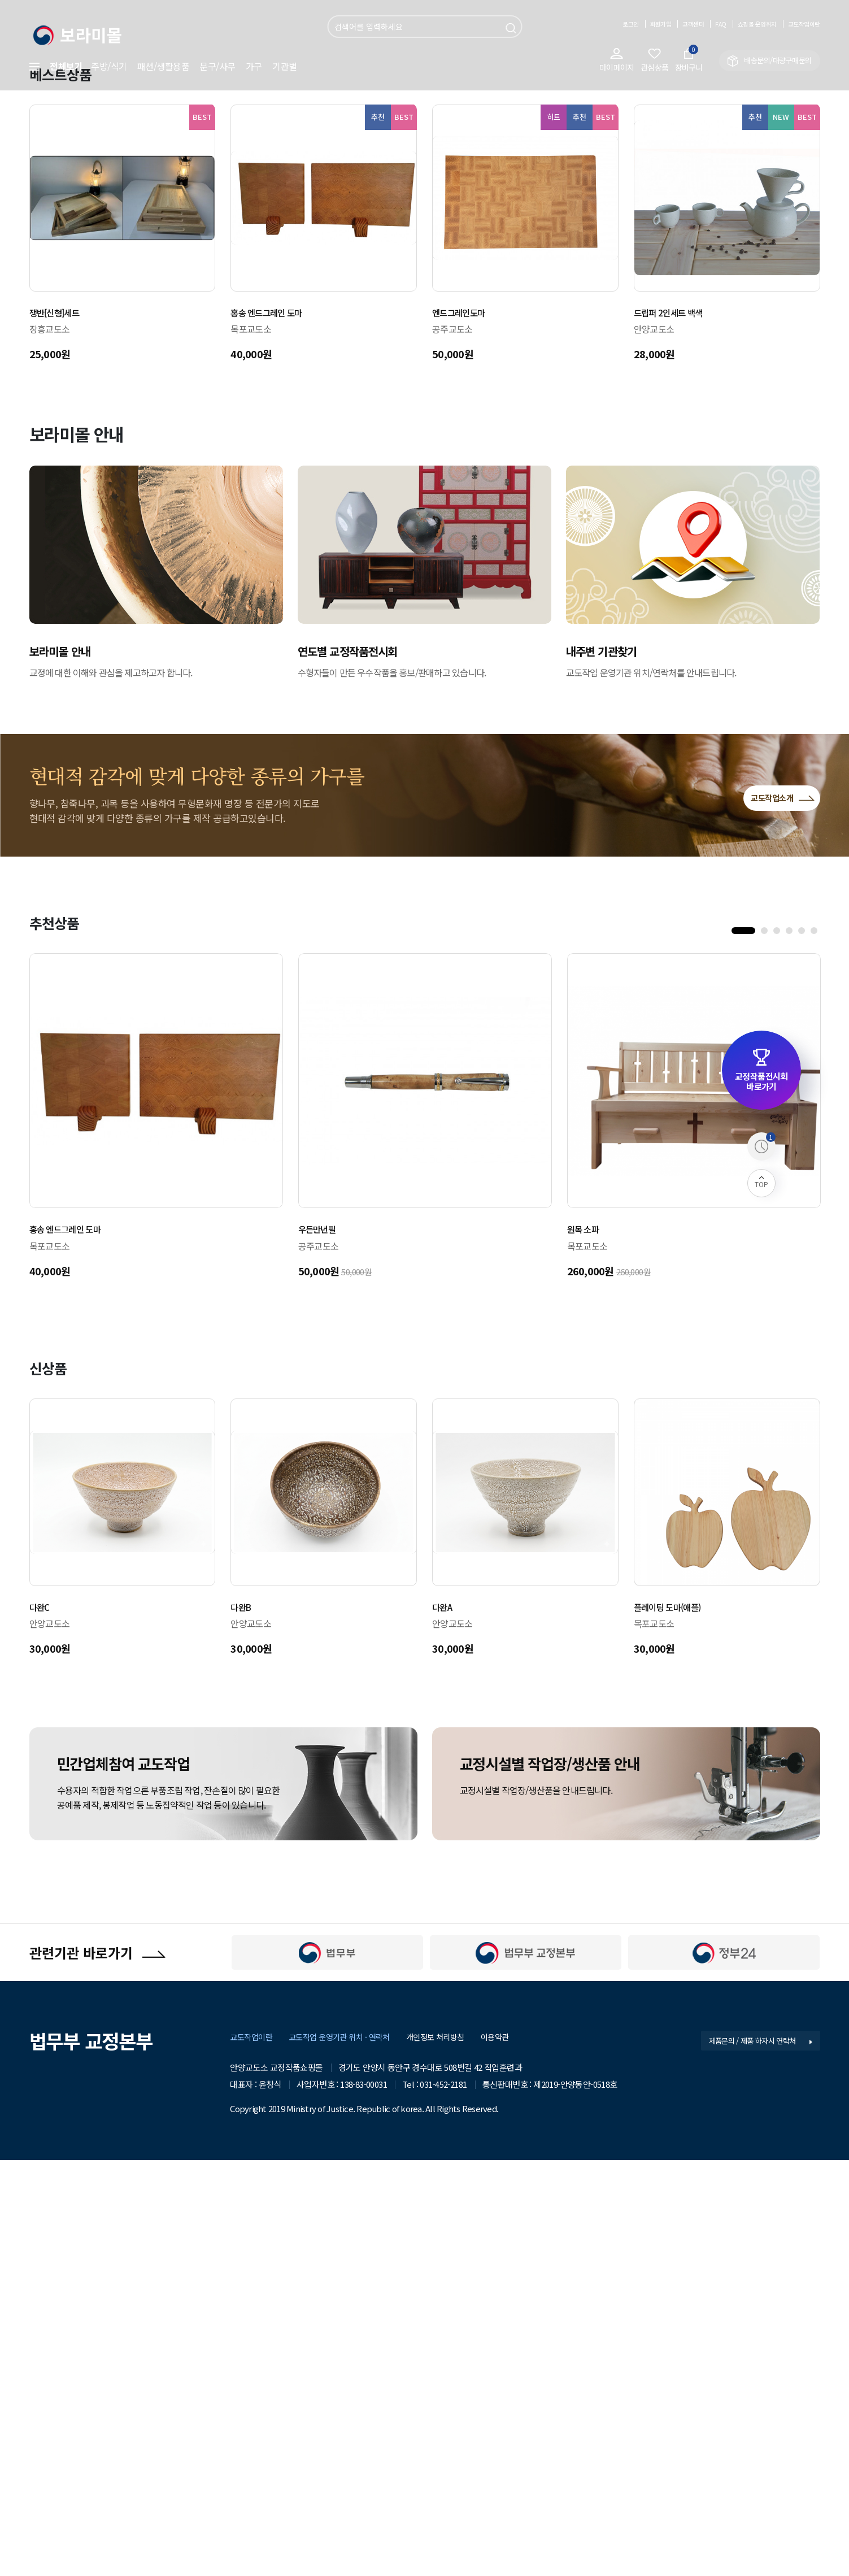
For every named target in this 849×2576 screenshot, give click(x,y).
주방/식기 (109, 66)
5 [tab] (803, 1343)
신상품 (52, 1777)
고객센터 (666, 23)
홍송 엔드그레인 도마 (273, 722)
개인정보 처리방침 (447, 2452)
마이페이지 (604, 60)
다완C (41, 2017)
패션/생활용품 (163, 66)
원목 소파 (586, 1639)
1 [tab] (737, 1343)
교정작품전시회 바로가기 (761, 1070)
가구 (254, 66)
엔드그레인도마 (464, 722)
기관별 (284, 66)
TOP (761, 1182)
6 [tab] (816, 1343)
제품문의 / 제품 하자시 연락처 (757, 2456)
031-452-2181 (443, 2499)
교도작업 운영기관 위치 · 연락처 (346, 2452)
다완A (444, 2017)
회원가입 (627, 23)
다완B (242, 2017)
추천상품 (59, 1332)
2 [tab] (766, 1343)
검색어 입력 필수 (327, 15)
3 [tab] (779, 1343)
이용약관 (510, 2452)
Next (724, 212)
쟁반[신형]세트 (59, 722)
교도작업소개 (770, 1204)
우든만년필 (321, 1639)
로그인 (591, 23)
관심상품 (648, 60)
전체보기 (56, 66)
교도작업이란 (799, 23)
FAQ (698, 23)
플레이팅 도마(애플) (674, 2017)
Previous (124, 212)
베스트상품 (67, 483)
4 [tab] (791, 1343)
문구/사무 (217, 66)
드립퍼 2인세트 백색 (675, 722)
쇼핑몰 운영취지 (741, 23)
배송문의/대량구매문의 (770, 61)
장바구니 (689, 60)
